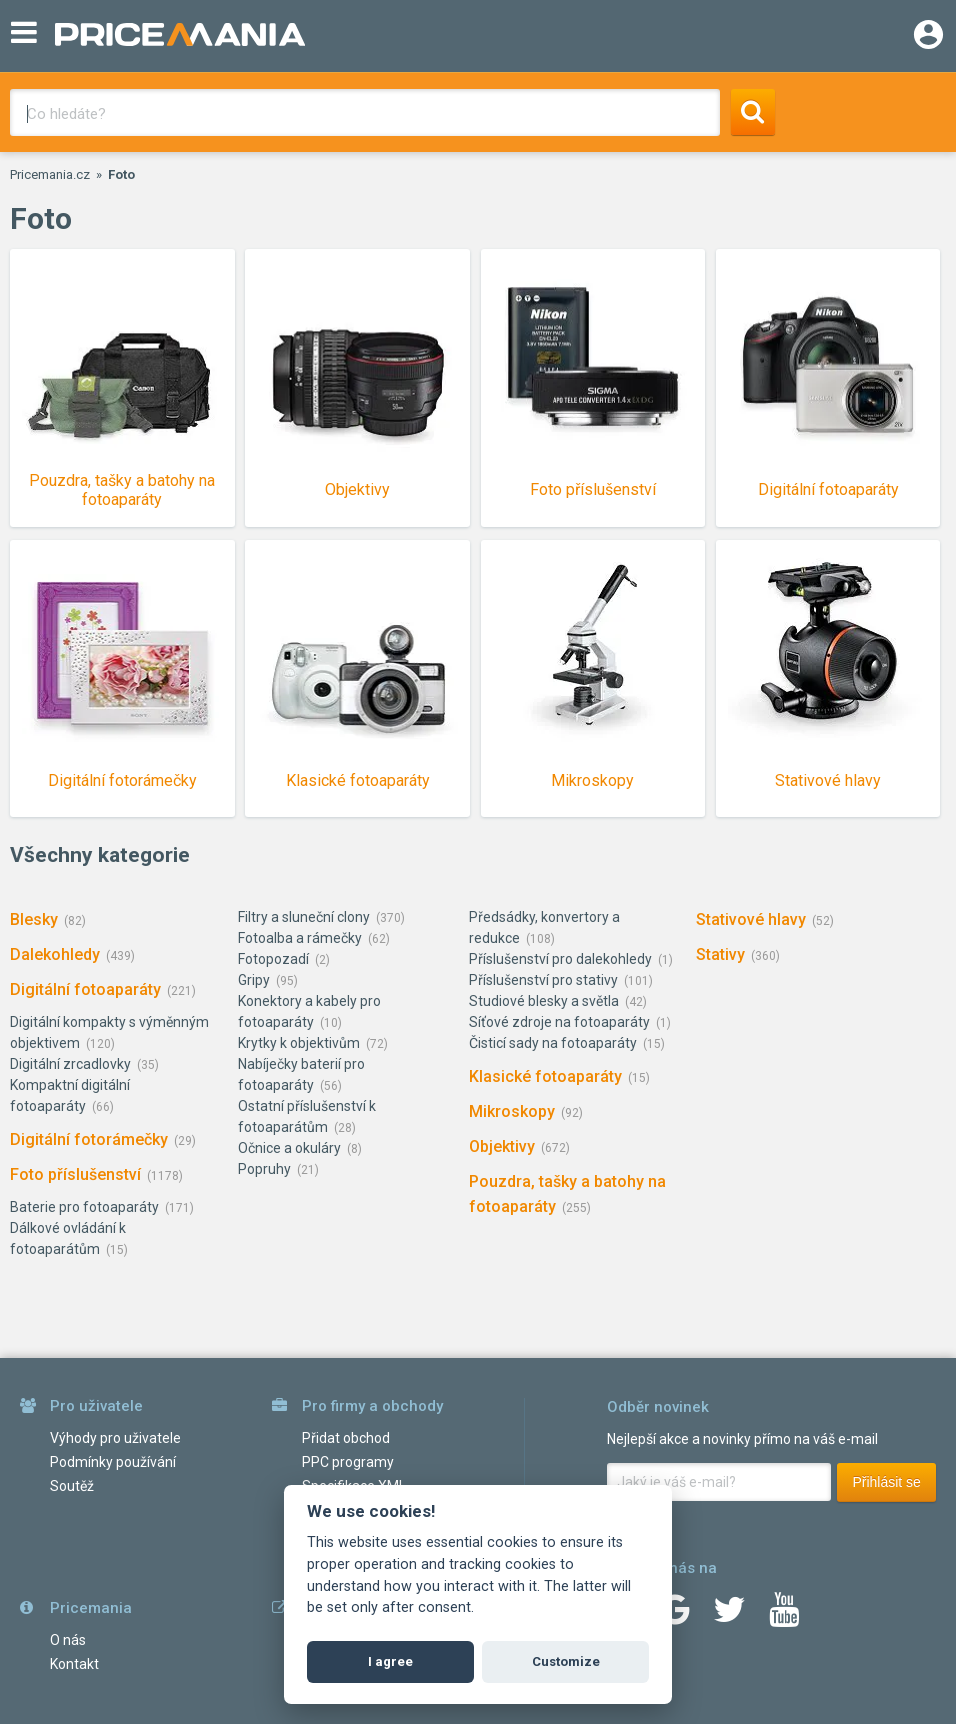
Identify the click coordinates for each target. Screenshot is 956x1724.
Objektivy (502, 1146)
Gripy (254, 980)
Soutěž (72, 1486)
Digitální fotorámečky (89, 1139)
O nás (68, 1640)
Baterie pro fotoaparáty (84, 1207)
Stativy (720, 954)
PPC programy (348, 1462)
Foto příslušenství (75, 1174)
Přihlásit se (886, 1482)
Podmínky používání (113, 1462)
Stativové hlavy (751, 919)
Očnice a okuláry (289, 1148)
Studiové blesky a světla (544, 1001)
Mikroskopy (512, 1111)
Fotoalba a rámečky (300, 938)
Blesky (34, 919)
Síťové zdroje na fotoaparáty (559, 1022)
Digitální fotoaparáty (85, 989)
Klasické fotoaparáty (545, 1076)
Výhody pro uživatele (115, 1438)
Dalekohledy (55, 954)
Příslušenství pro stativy (543, 980)
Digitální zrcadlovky (70, 1064)
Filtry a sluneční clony (304, 917)
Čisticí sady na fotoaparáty (553, 1043)
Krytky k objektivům (299, 1043)
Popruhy (264, 1169)
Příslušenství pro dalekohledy (560, 959)
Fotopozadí (273, 959)
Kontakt (74, 1664)
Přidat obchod (346, 1438)
